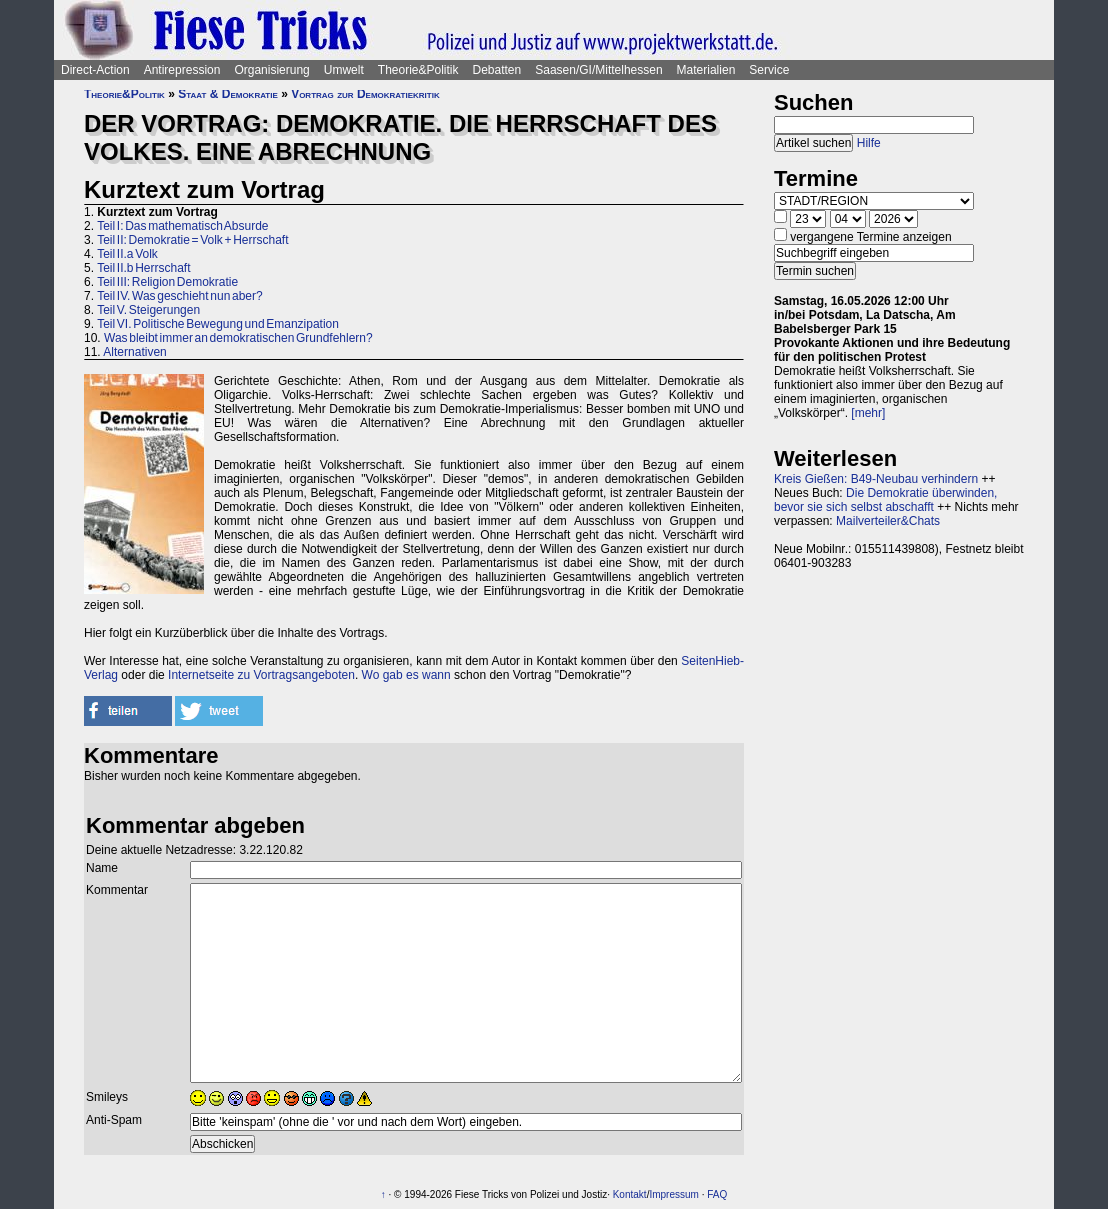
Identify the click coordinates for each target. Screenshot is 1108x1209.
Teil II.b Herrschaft (143, 268)
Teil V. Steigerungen (148, 310)
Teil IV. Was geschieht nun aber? (180, 296)
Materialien (706, 70)
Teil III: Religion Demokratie (167, 282)
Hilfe (869, 143)
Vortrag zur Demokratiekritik (365, 94)
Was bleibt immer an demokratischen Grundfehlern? (238, 338)
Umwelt (344, 70)
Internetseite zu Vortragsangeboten (261, 675)
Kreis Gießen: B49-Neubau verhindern (876, 479)
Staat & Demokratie (228, 94)
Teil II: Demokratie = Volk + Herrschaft (192, 240)
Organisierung (271, 70)
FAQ (717, 1194)
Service (769, 70)
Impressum (673, 1194)
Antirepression (182, 70)
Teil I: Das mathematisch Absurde (182, 226)
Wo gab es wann (406, 675)
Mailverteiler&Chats (888, 521)
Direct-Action (95, 70)
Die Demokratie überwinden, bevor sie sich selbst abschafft (885, 500)
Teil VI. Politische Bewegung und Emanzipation (218, 324)
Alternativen (134, 352)
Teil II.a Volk (127, 254)
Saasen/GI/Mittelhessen (598, 70)
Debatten (497, 70)
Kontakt (630, 1194)
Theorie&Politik (418, 70)
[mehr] (868, 413)
